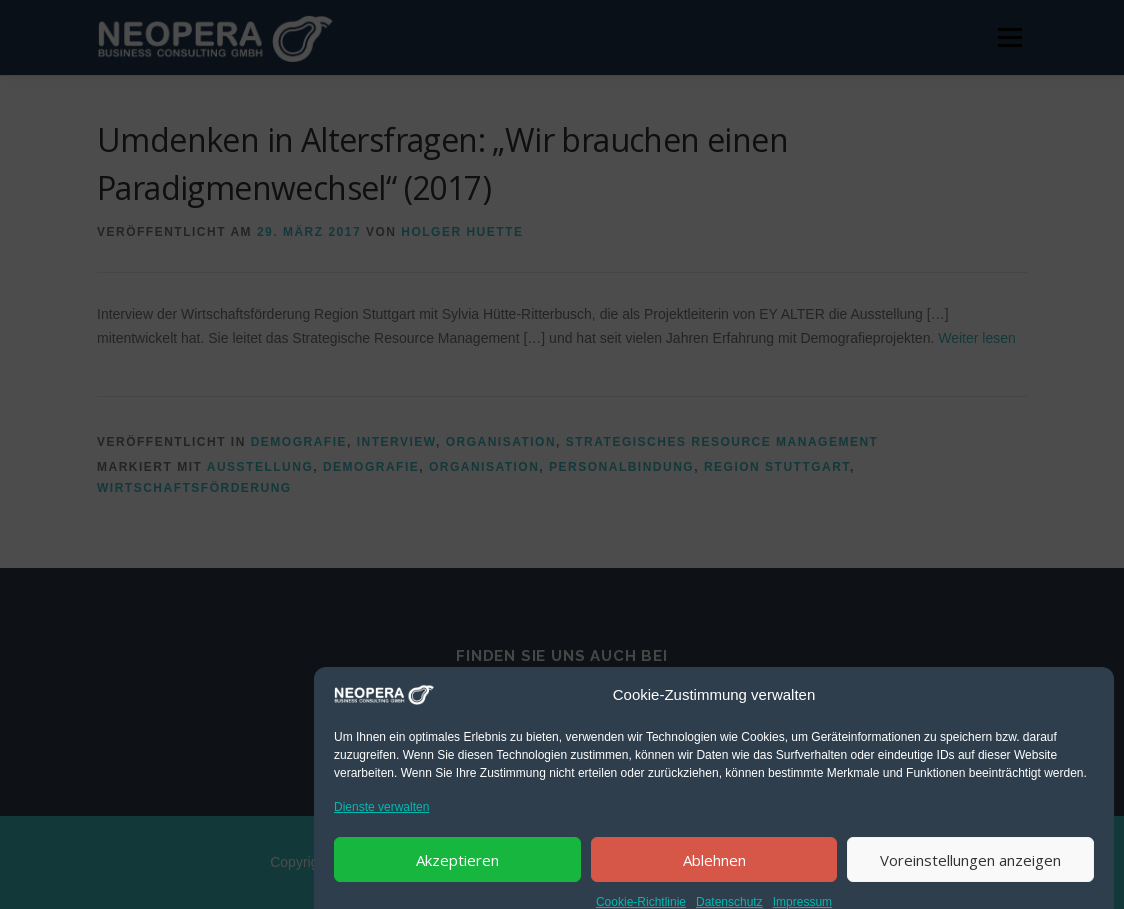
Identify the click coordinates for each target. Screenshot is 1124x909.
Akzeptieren (457, 879)
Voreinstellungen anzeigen (970, 879)
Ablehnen (714, 879)
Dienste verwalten (381, 826)
